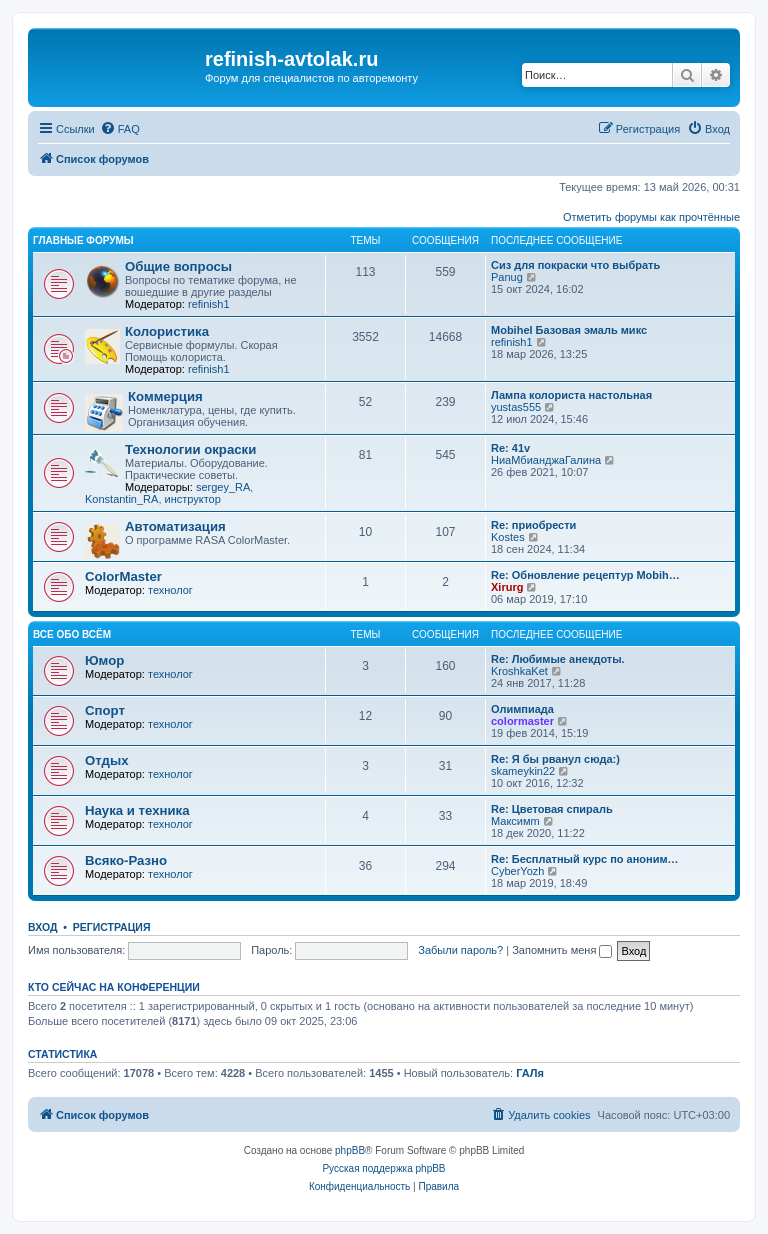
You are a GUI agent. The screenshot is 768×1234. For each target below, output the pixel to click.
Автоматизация (175, 526)
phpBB (350, 1150)
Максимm (515, 821)
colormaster (522, 721)
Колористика (167, 331)
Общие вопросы (178, 266)
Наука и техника (137, 810)
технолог (170, 590)
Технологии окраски (190, 449)
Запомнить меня (562, 950)
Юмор (104, 660)
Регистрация (112, 927)
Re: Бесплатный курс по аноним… (585, 859)
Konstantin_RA (121, 499)
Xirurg (507, 587)
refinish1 (209, 304)
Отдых (107, 760)
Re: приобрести (533, 525)
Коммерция (165, 396)
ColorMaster (123, 576)
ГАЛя (530, 1073)
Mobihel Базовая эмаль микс (569, 330)
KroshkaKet (519, 671)
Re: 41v (510, 448)
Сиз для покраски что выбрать (575, 265)
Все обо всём (72, 634)
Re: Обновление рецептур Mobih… (585, 575)
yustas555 (516, 407)
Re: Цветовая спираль (552, 809)
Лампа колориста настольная (571, 395)
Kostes (508, 537)
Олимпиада (522, 709)
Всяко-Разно (126, 860)
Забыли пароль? (460, 950)
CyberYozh (517, 871)
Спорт (105, 710)
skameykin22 (523, 771)
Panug (507, 277)
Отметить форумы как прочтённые (651, 217)
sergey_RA (223, 487)
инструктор (193, 499)
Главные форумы (83, 240)
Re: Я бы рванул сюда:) (555, 759)
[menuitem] (120, 129)
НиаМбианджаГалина (546, 460)
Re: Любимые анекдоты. (558, 659)
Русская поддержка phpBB (383, 1168)
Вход (42, 927)
